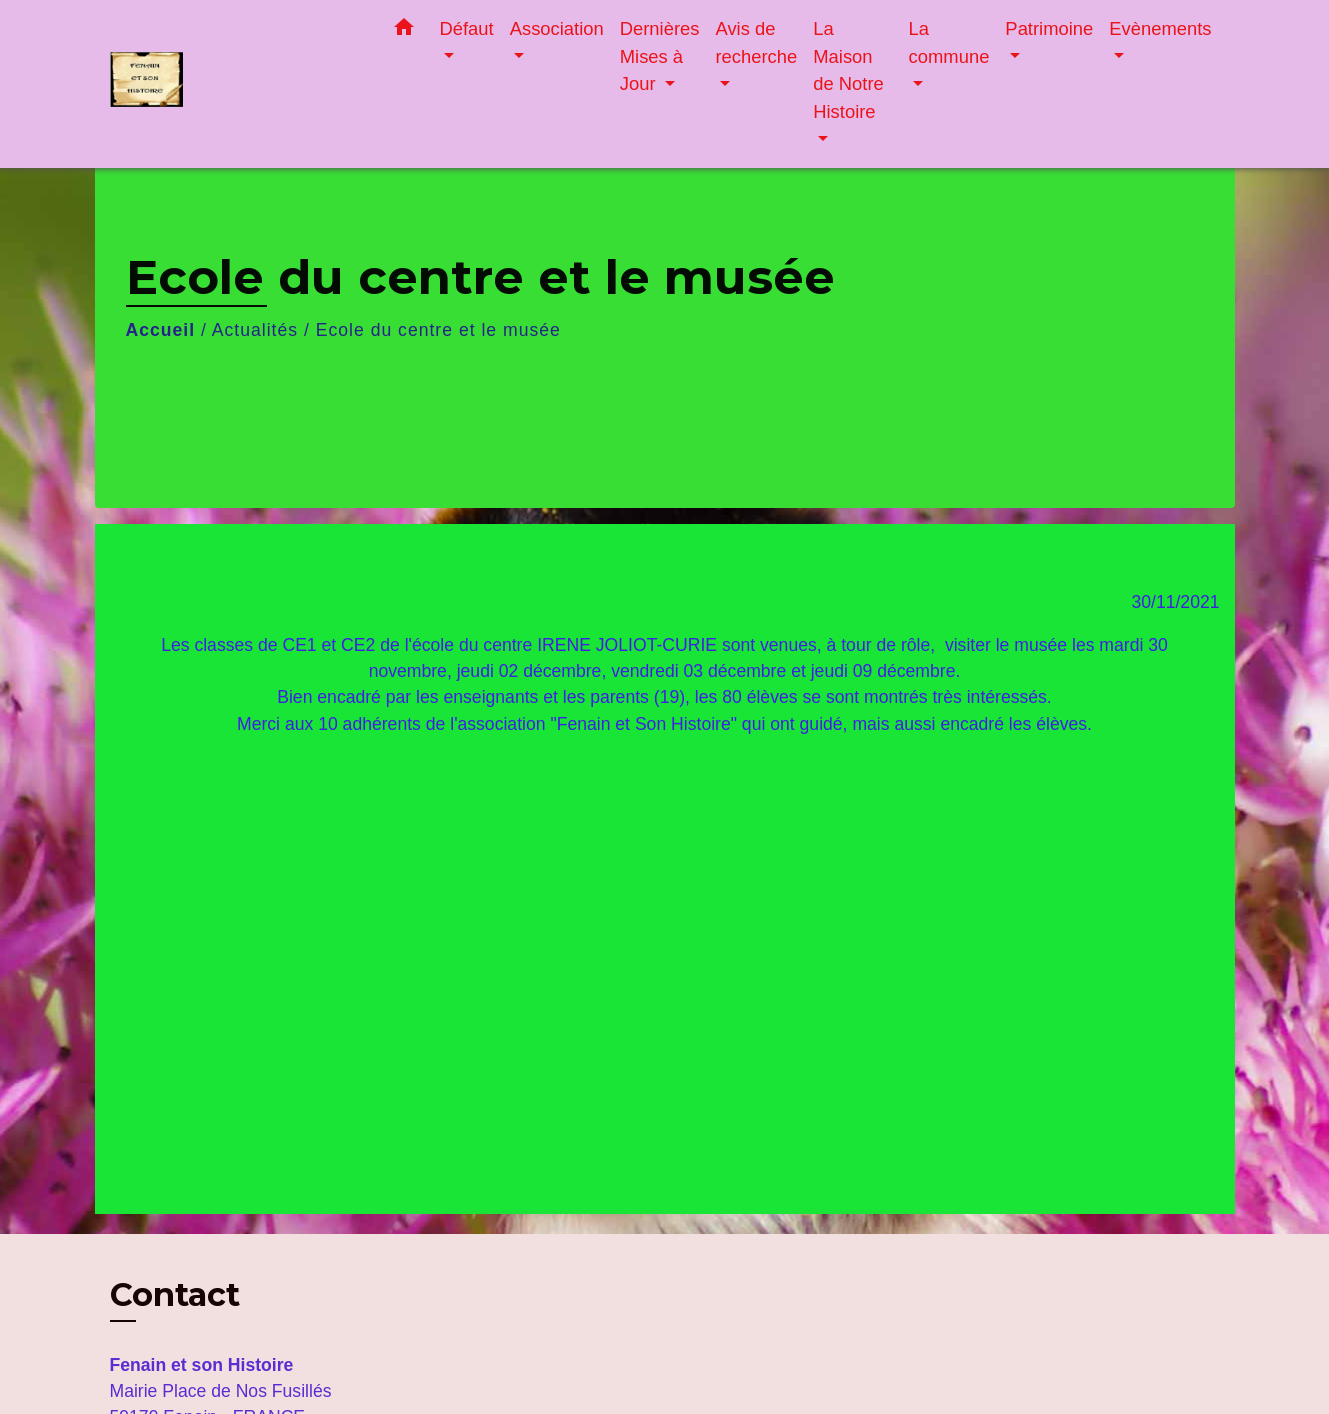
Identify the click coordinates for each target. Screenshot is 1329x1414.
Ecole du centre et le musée (438, 330)
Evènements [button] (1160, 28)
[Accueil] (235, 84)
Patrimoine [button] (1049, 28)
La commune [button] (949, 42)
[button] (404, 31)
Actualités (255, 330)
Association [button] (557, 28)
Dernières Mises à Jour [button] (660, 56)
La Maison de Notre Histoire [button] (848, 70)
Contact (175, 1295)
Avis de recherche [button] (756, 42)
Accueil (161, 330)
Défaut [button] (467, 28)
